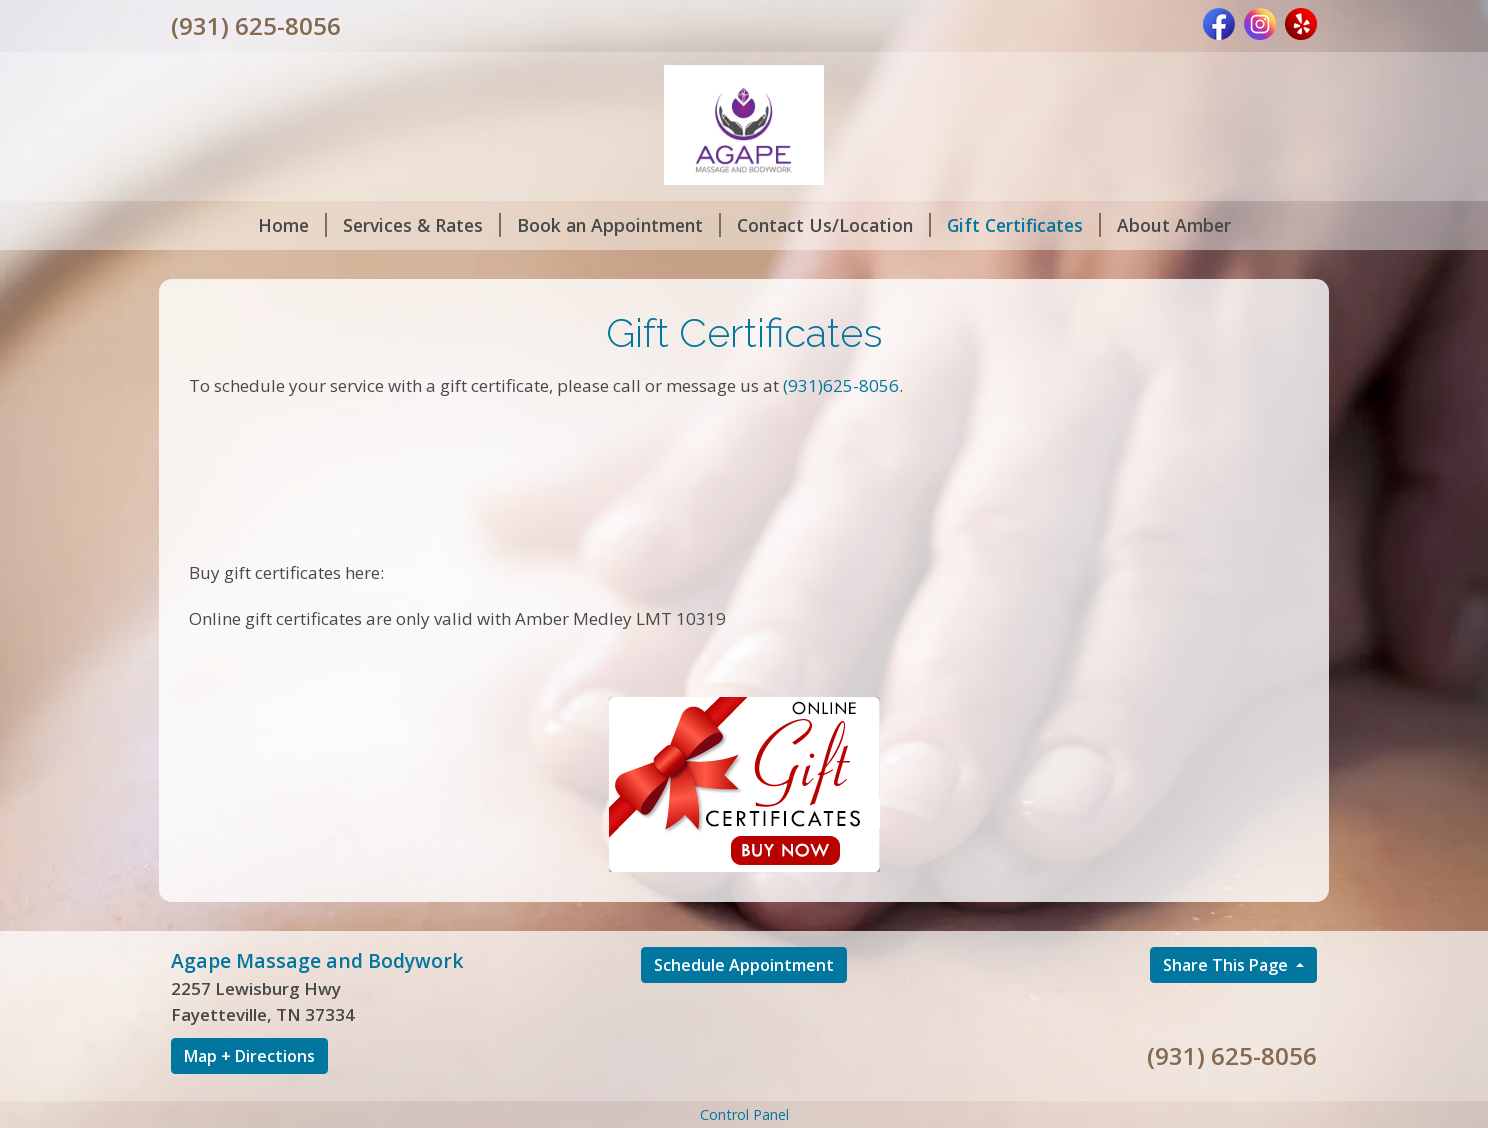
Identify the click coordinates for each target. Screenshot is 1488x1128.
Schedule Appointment (744, 965)
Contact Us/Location (834, 225)
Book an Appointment (619, 225)
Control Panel (744, 1114)
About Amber (1174, 225)
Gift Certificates (1024, 225)
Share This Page (1227, 965)
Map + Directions (249, 1056)
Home (292, 225)
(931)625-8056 (841, 385)
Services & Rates (422, 225)
